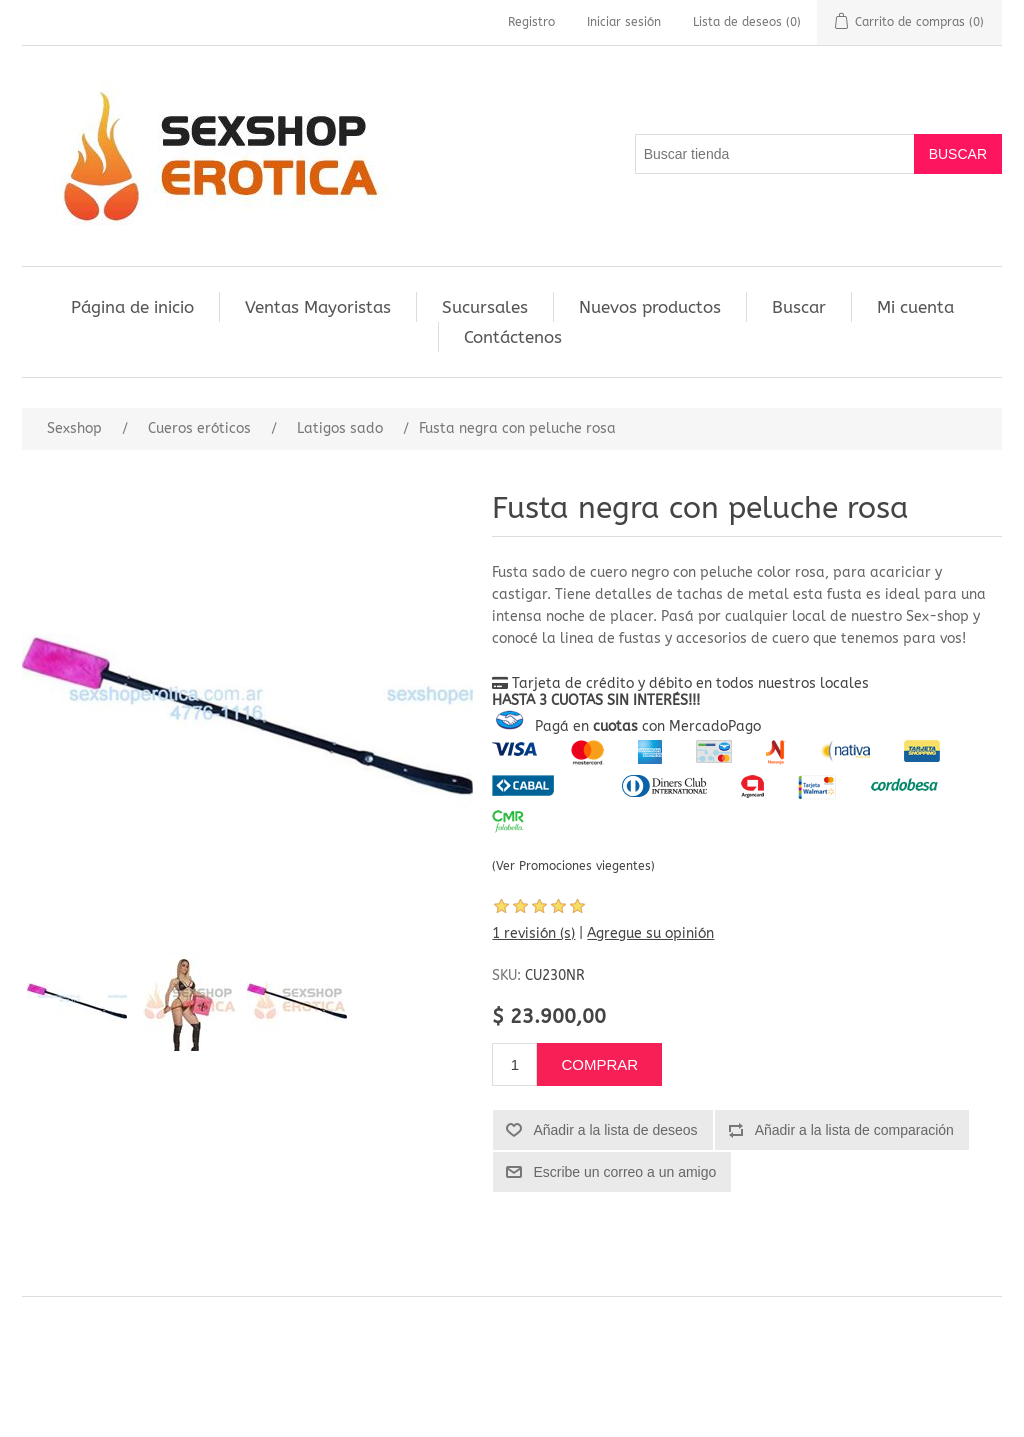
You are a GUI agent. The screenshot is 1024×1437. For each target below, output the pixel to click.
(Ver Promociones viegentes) (573, 866)
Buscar (799, 307)
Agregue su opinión (650, 933)
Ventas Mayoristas (318, 307)
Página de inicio (132, 307)
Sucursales (485, 307)
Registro (531, 22)
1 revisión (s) (533, 933)
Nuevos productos (650, 307)
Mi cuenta (915, 307)
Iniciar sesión (624, 22)
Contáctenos (513, 337)
